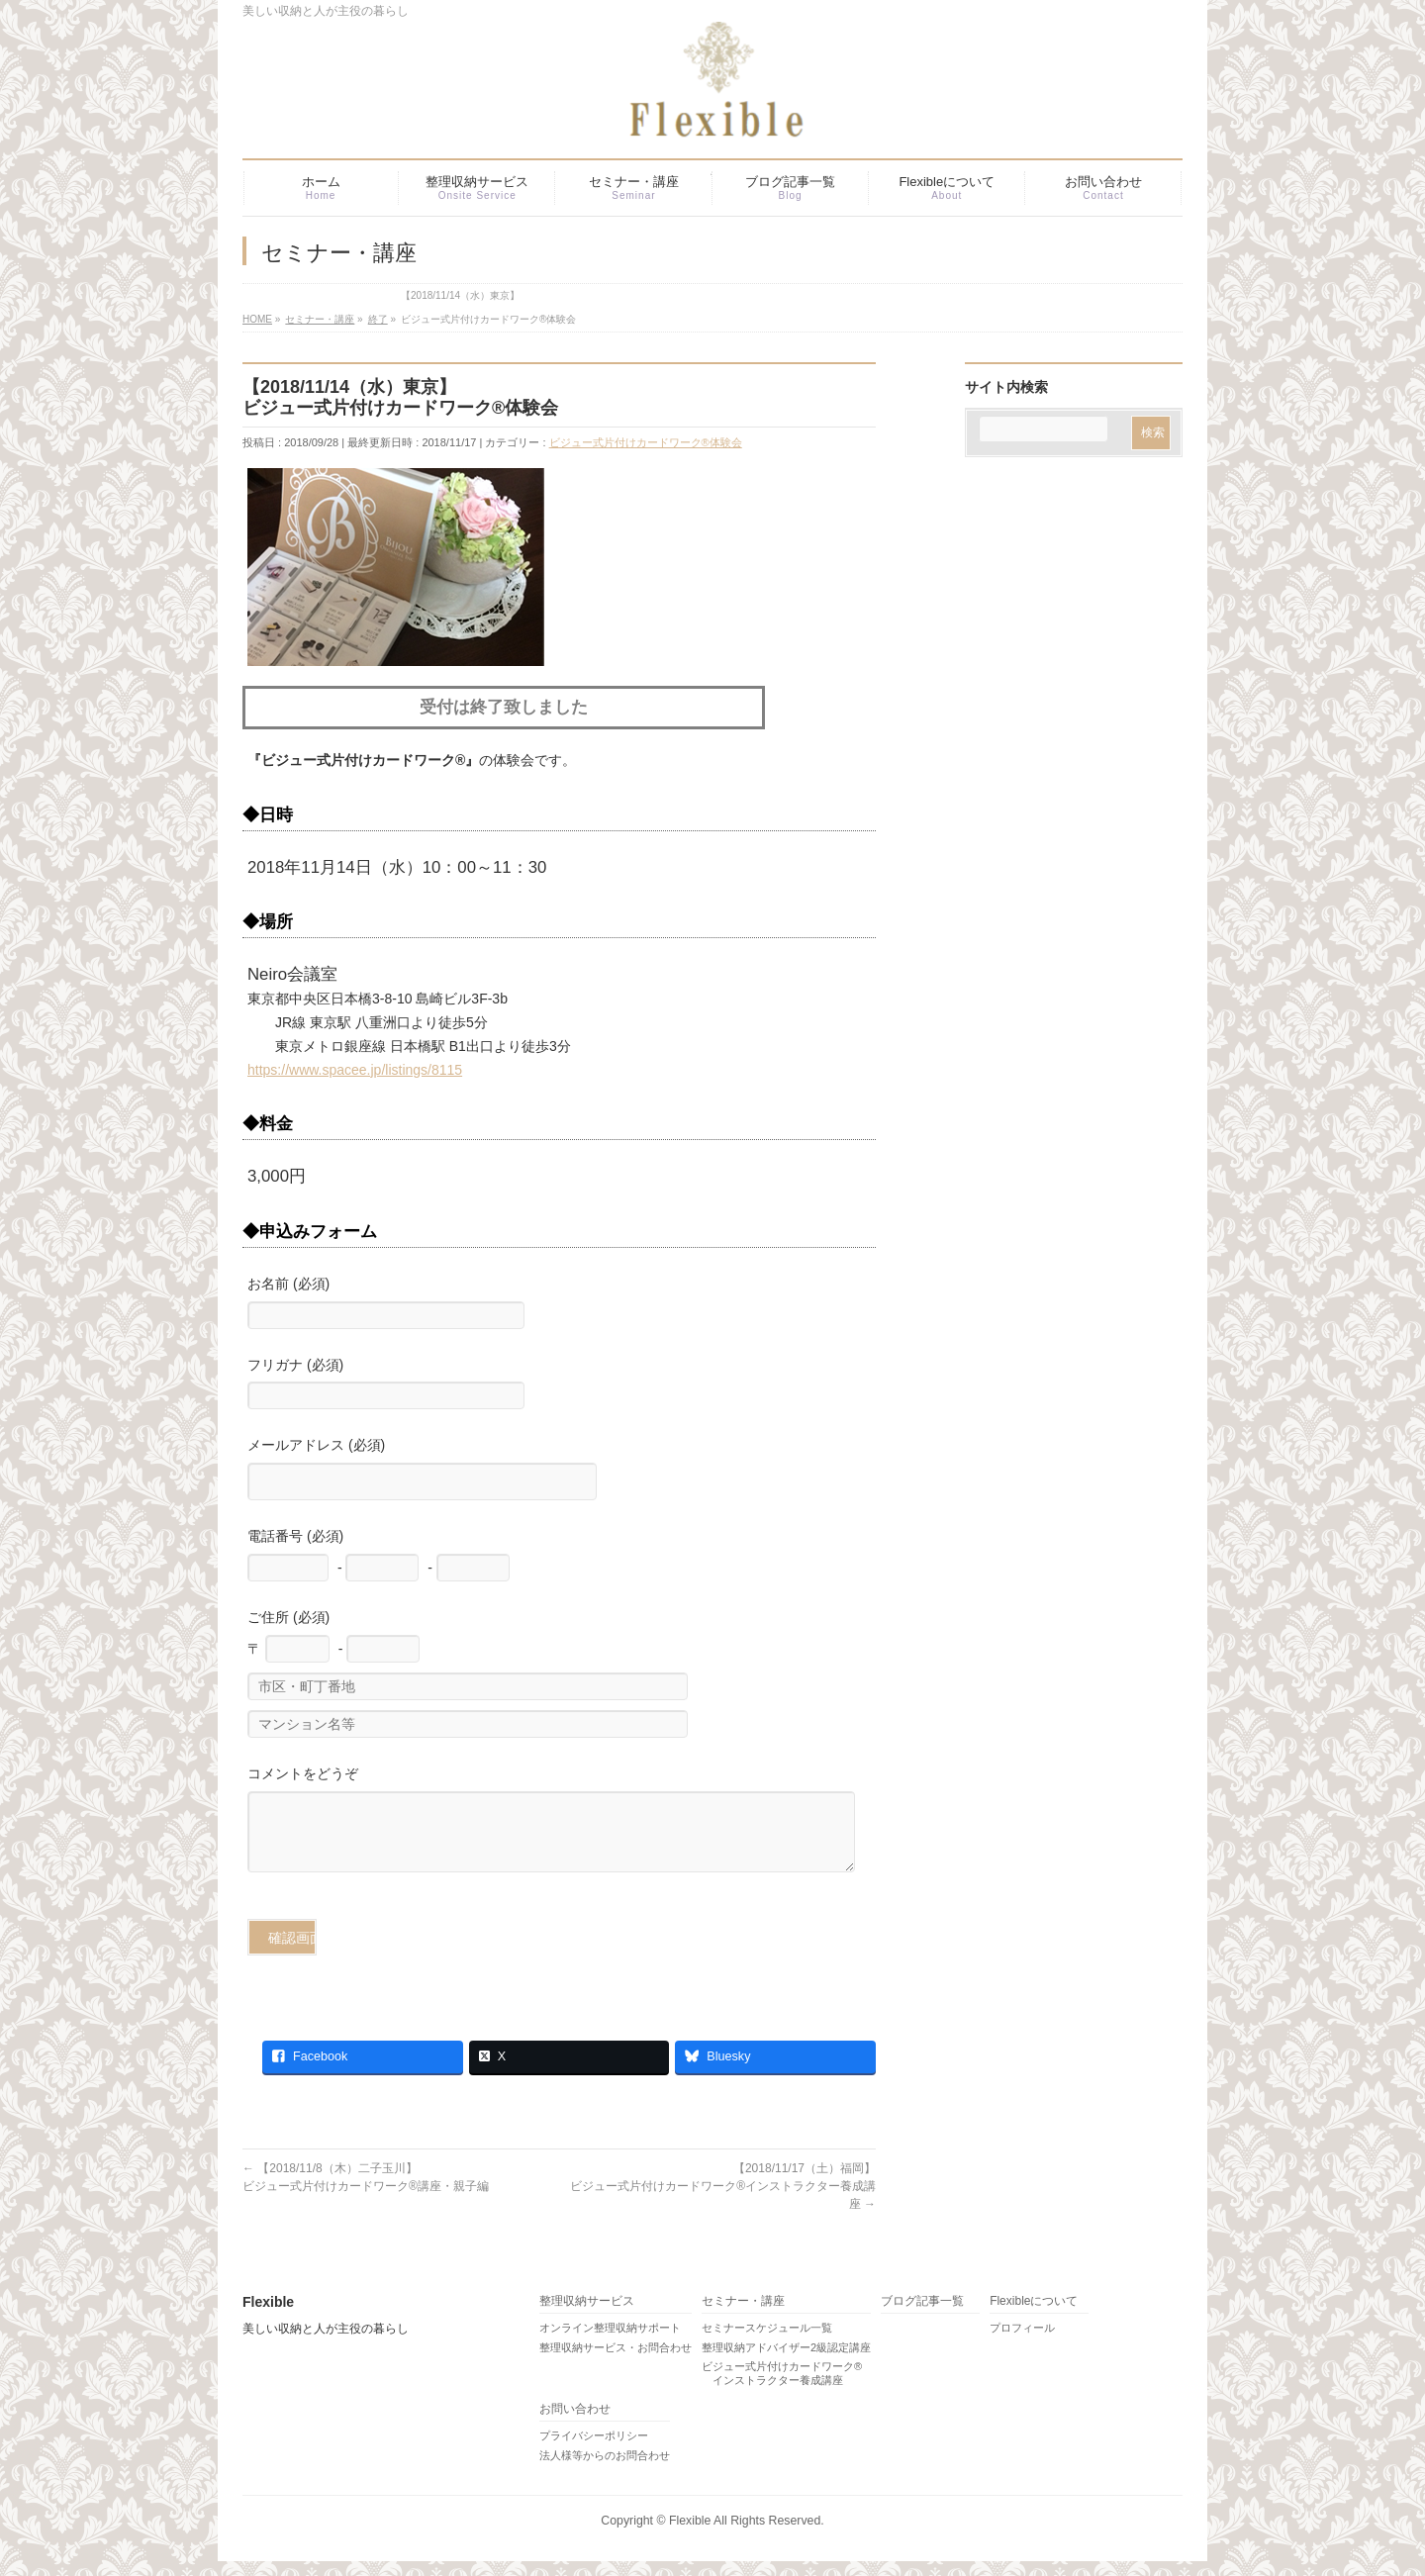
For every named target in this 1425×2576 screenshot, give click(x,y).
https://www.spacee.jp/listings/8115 (354, 1070)
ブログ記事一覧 (922, 2316)
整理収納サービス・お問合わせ (615, 2362)
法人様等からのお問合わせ (604, 2470)
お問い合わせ (575, 2424)
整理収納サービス (586, 2316)
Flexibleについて (1034, 2316)
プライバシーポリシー (593, 2450)
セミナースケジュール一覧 (767, 2342)
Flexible (690, 2535)
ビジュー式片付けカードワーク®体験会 (645, 442)
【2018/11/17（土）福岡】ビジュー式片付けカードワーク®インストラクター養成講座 (723, 2201)
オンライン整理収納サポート (610, 2342)
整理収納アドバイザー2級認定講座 (786, 2362)
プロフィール (1022, 2342)
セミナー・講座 (743, 2316)
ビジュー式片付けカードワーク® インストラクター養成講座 (782, 2388)
